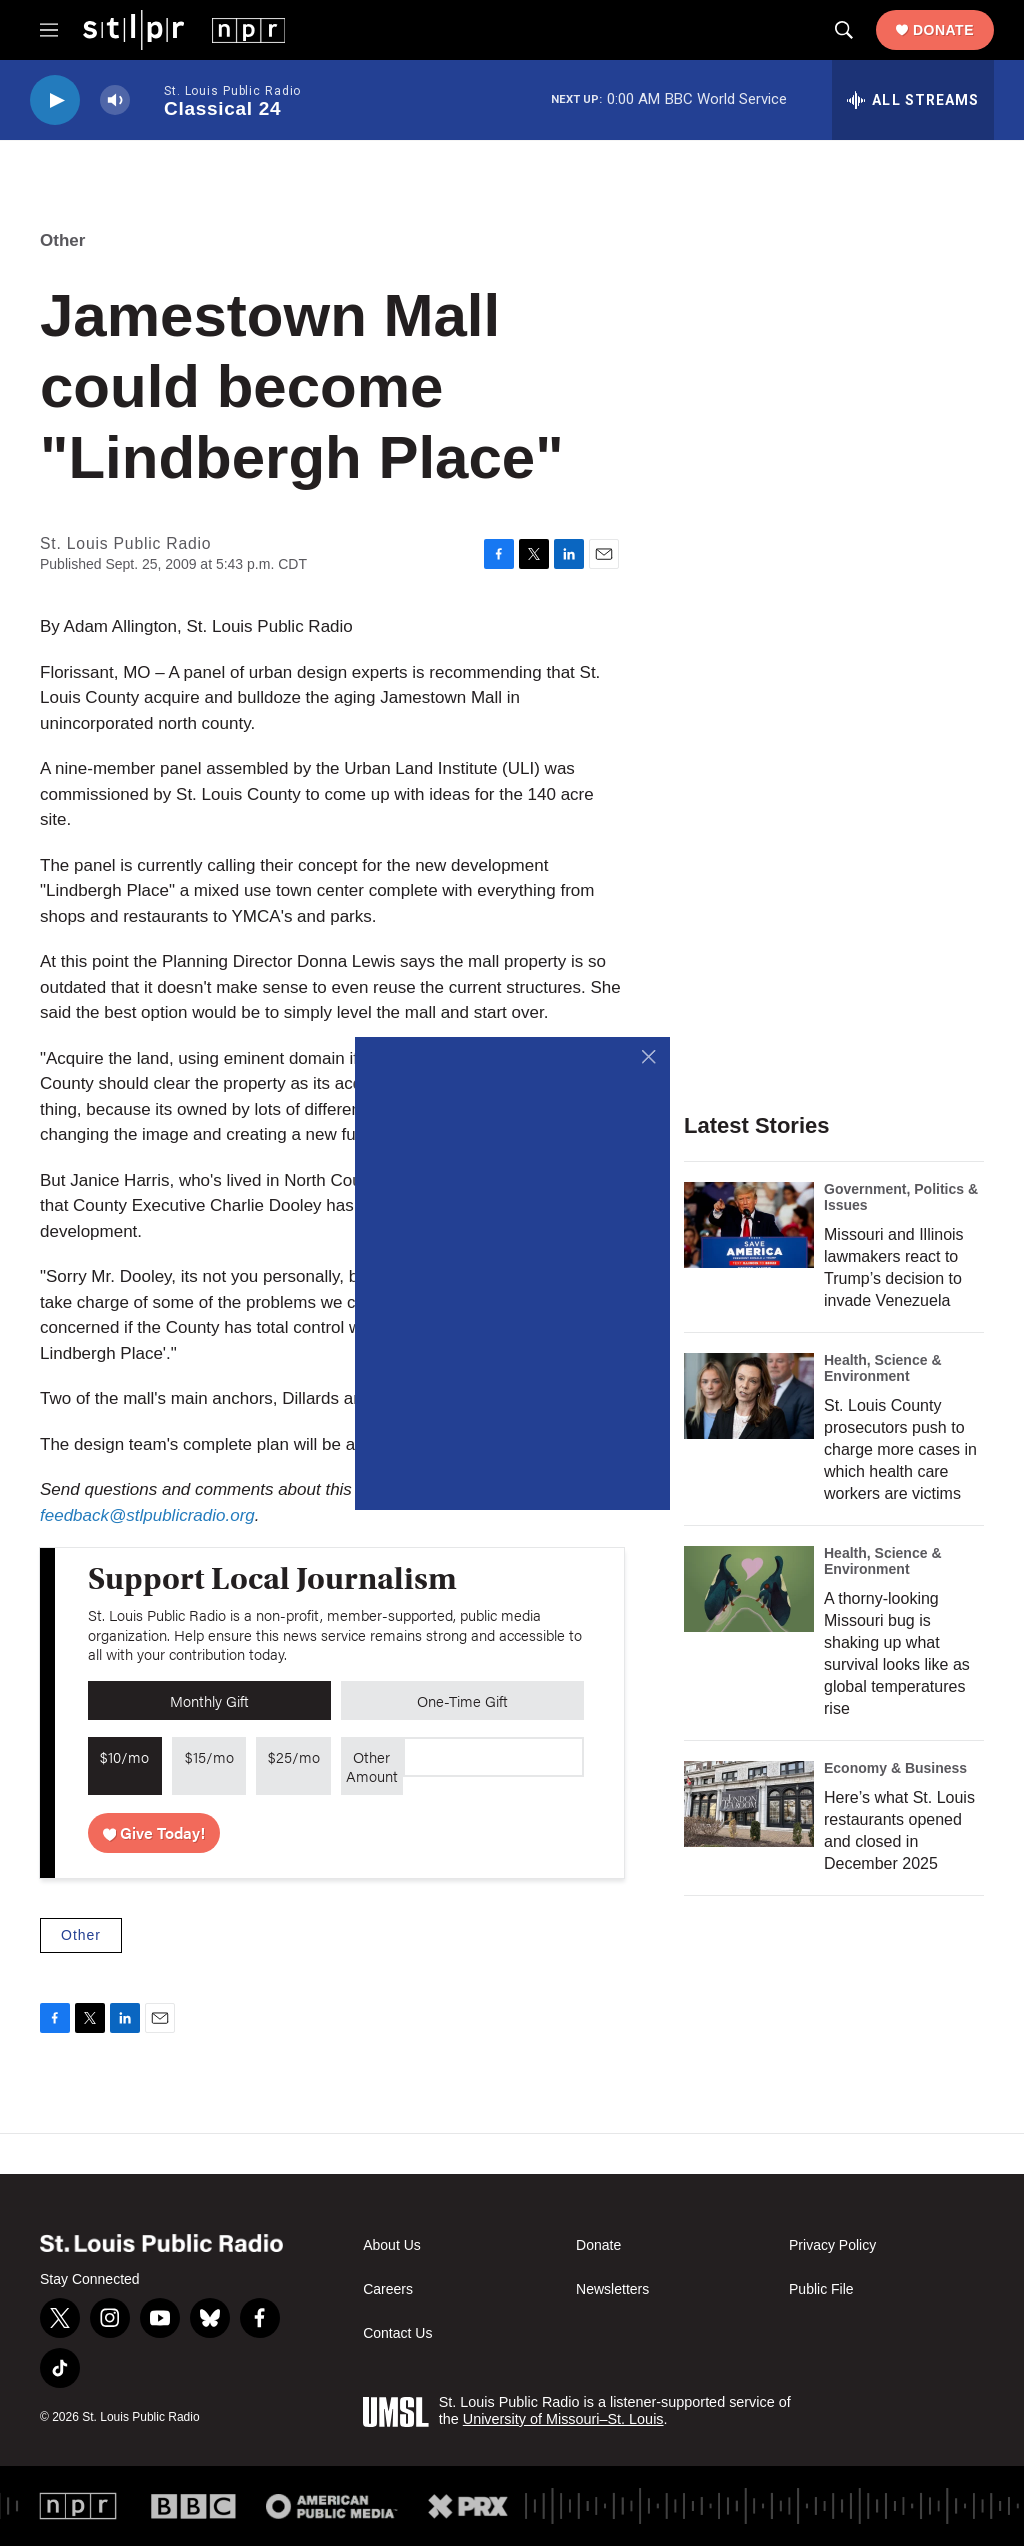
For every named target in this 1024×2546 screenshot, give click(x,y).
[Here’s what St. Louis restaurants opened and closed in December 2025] (749, 1804)
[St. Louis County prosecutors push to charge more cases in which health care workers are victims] (749, 1396)
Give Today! (154, 1832)
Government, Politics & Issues (901, 1197)
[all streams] (913, 100)
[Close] (649, 1057)
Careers (388, 2289)
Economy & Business (895, 1768)
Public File (821, 2289)
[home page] (184, 29)
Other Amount (372, 1766)
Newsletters (612, 2289)
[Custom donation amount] (493, 1757)
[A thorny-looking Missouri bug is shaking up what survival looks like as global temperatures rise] (749, 1589)
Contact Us (397, 2333)
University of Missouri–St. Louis (563, 2419)
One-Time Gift (462, 1700)
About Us (392, 2245)
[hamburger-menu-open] (49, 30)
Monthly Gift (209, 1700)
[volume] (115, 100)
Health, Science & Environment (883, 1368)
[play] (55, 100)
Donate (943, 30)
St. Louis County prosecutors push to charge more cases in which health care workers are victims (900, 1449)
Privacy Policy (832, 2245)
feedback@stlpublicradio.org (147, 1515)
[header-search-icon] (844, 30)
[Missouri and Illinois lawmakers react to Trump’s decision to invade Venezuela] (749, 1225)
